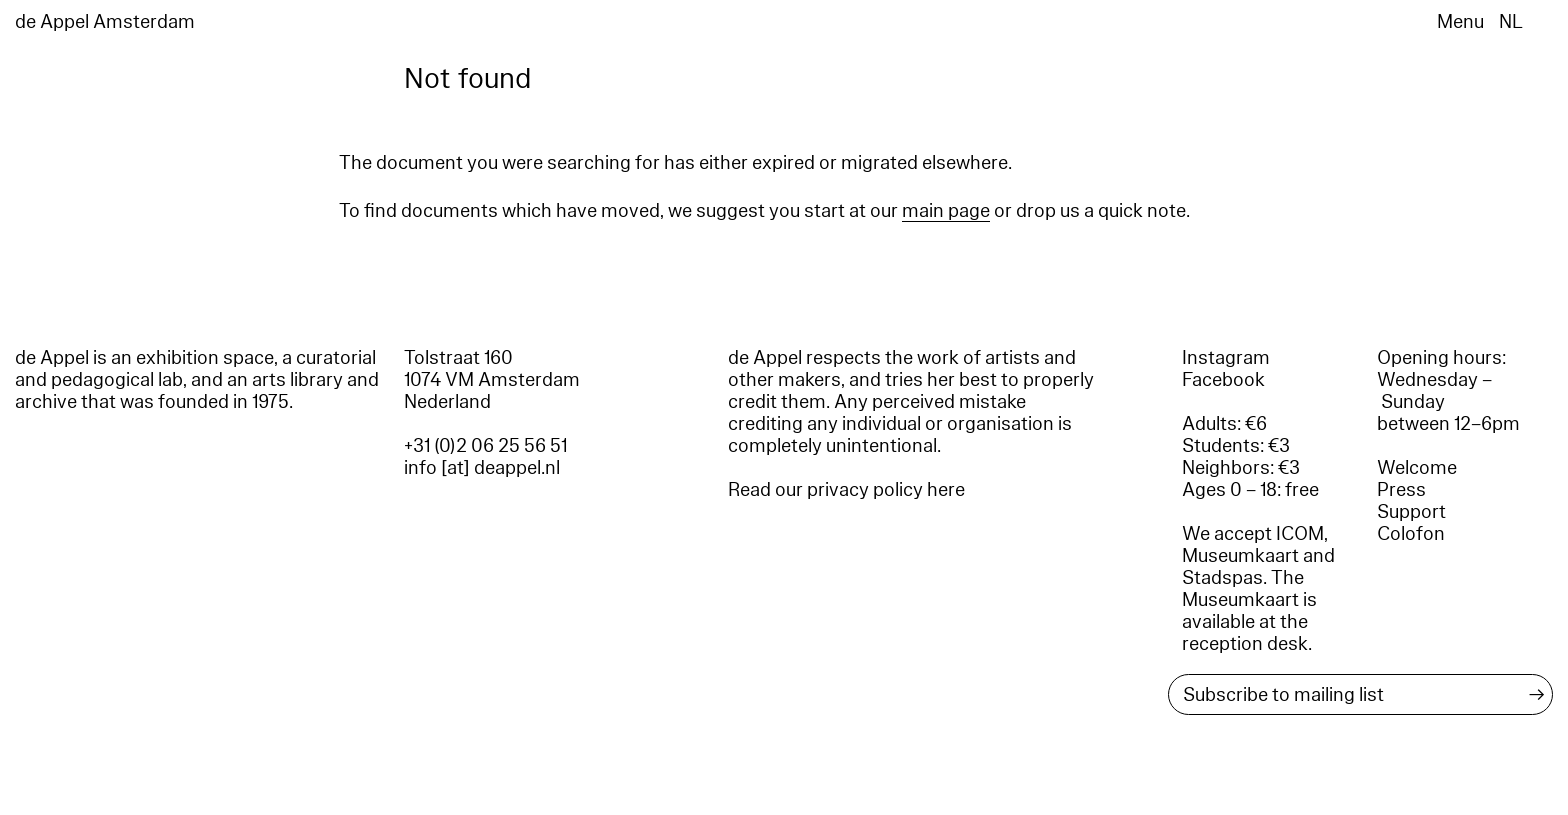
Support (1411, 512)
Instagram (1226, 358)
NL (1511, 22)
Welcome (1417, 468)
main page (946, 211)
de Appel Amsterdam (105, 22)
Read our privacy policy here (846, 490)
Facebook (1223, 380)
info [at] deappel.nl (482, 468)
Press (1401, 490)
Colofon (1411, 534)
